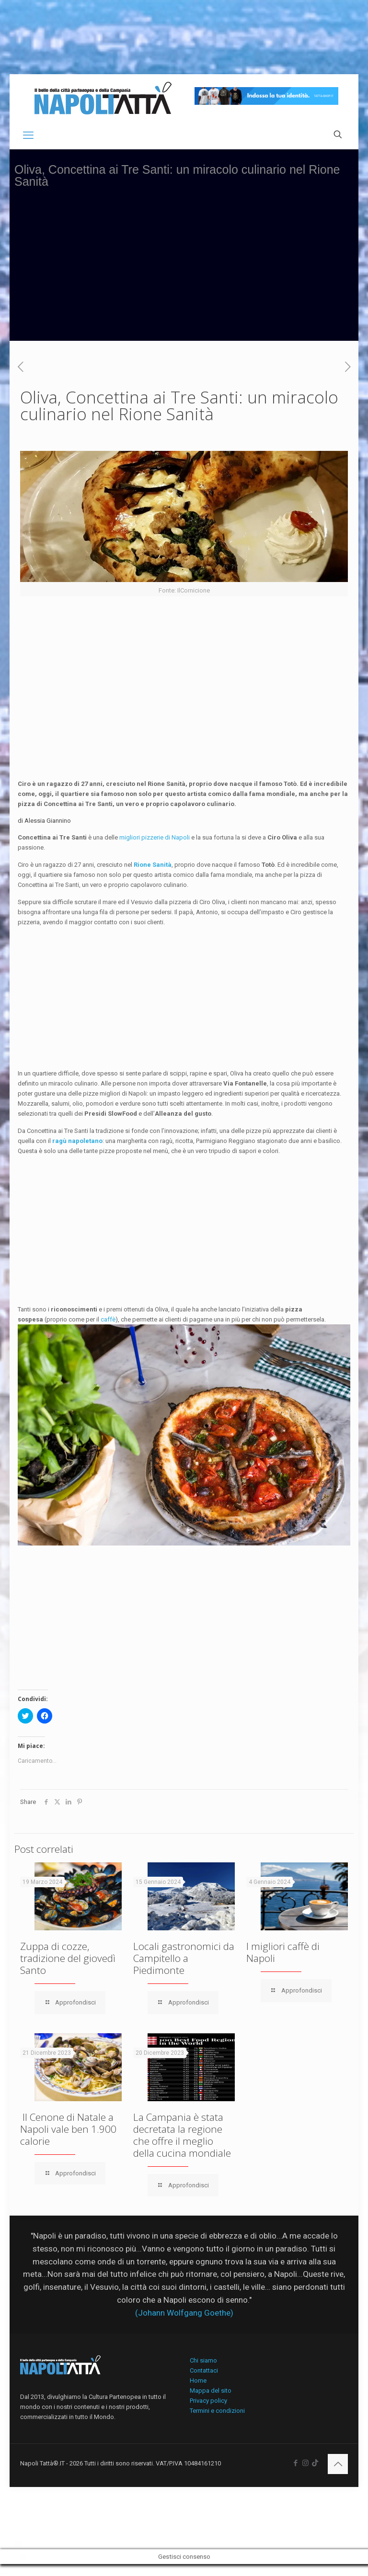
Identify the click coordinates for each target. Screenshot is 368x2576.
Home (198, 2380)
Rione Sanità (153, 864)
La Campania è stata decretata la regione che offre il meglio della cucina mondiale (182, 2135)
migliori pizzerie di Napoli (154, 837)
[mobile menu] (28, 135)
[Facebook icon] (295, 2463)
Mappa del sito (210, 2390)
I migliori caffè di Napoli (283, 1952)
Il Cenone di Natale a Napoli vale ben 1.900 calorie (68, 2129)
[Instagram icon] (305, 2463)
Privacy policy (208, 2400)
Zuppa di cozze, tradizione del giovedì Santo (67, 1958)
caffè (108, 1319)
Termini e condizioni (217, 2410)
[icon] (315, 2463)
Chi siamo (203, 2360)
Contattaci (204, 2370)
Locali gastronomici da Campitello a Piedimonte (183, 1958)
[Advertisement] (184, 274)
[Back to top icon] (338, 2464)
